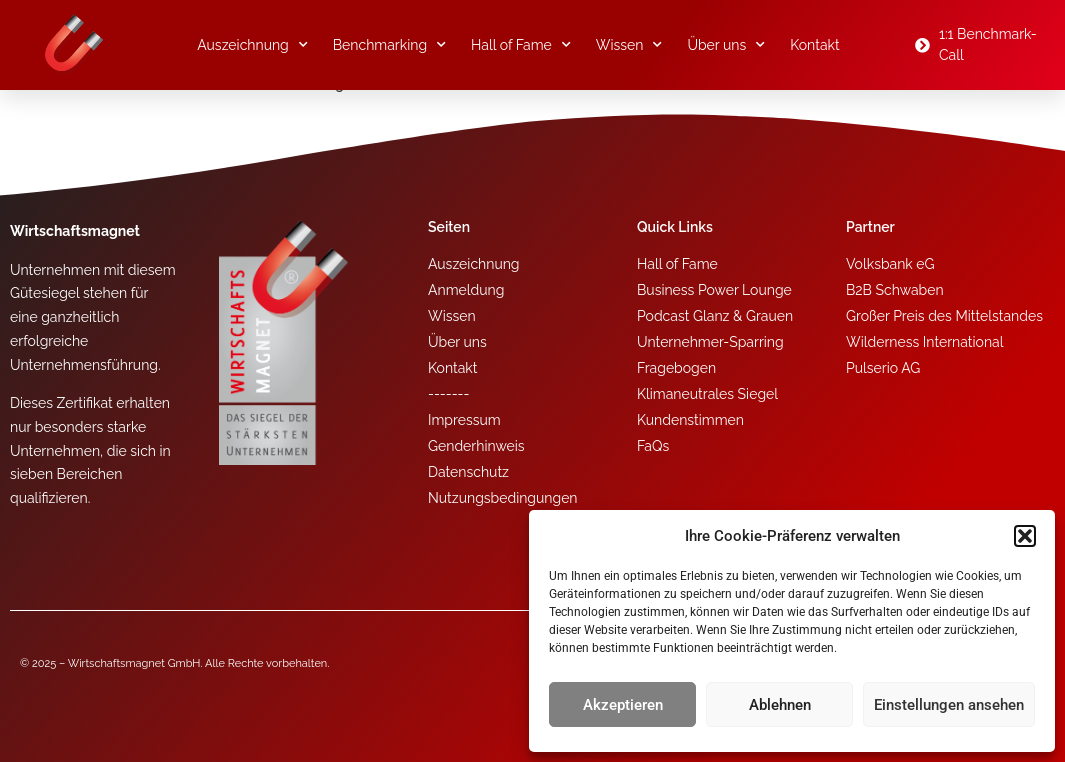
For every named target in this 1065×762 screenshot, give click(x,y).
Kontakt (814, 45)
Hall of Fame (521, 45)
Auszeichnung (252, 45)
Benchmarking (389, 45)
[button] (1025, 536)
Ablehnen (780, 705)
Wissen (629, 45)
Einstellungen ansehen (949, 705)
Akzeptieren (623, 705)
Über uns (726, 45)
